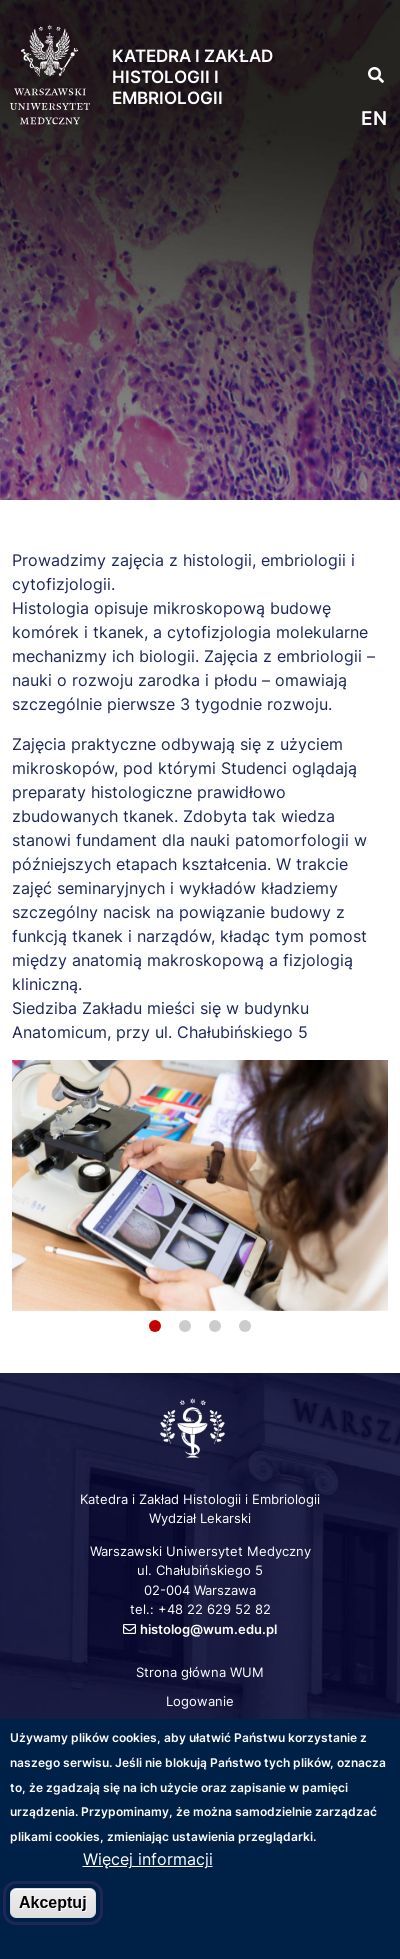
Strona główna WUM (200, 1672)
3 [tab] (215, 1326)
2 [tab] (185, 1326)
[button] (366, 30)
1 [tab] (155, 1326)
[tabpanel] (200, 1185)
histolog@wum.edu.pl (208, 1629)
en (374, 118)
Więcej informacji (148, 1859)
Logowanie (200, 1701)
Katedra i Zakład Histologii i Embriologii (192, 77)
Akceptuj (53, 1902)
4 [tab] (245, 1326)
